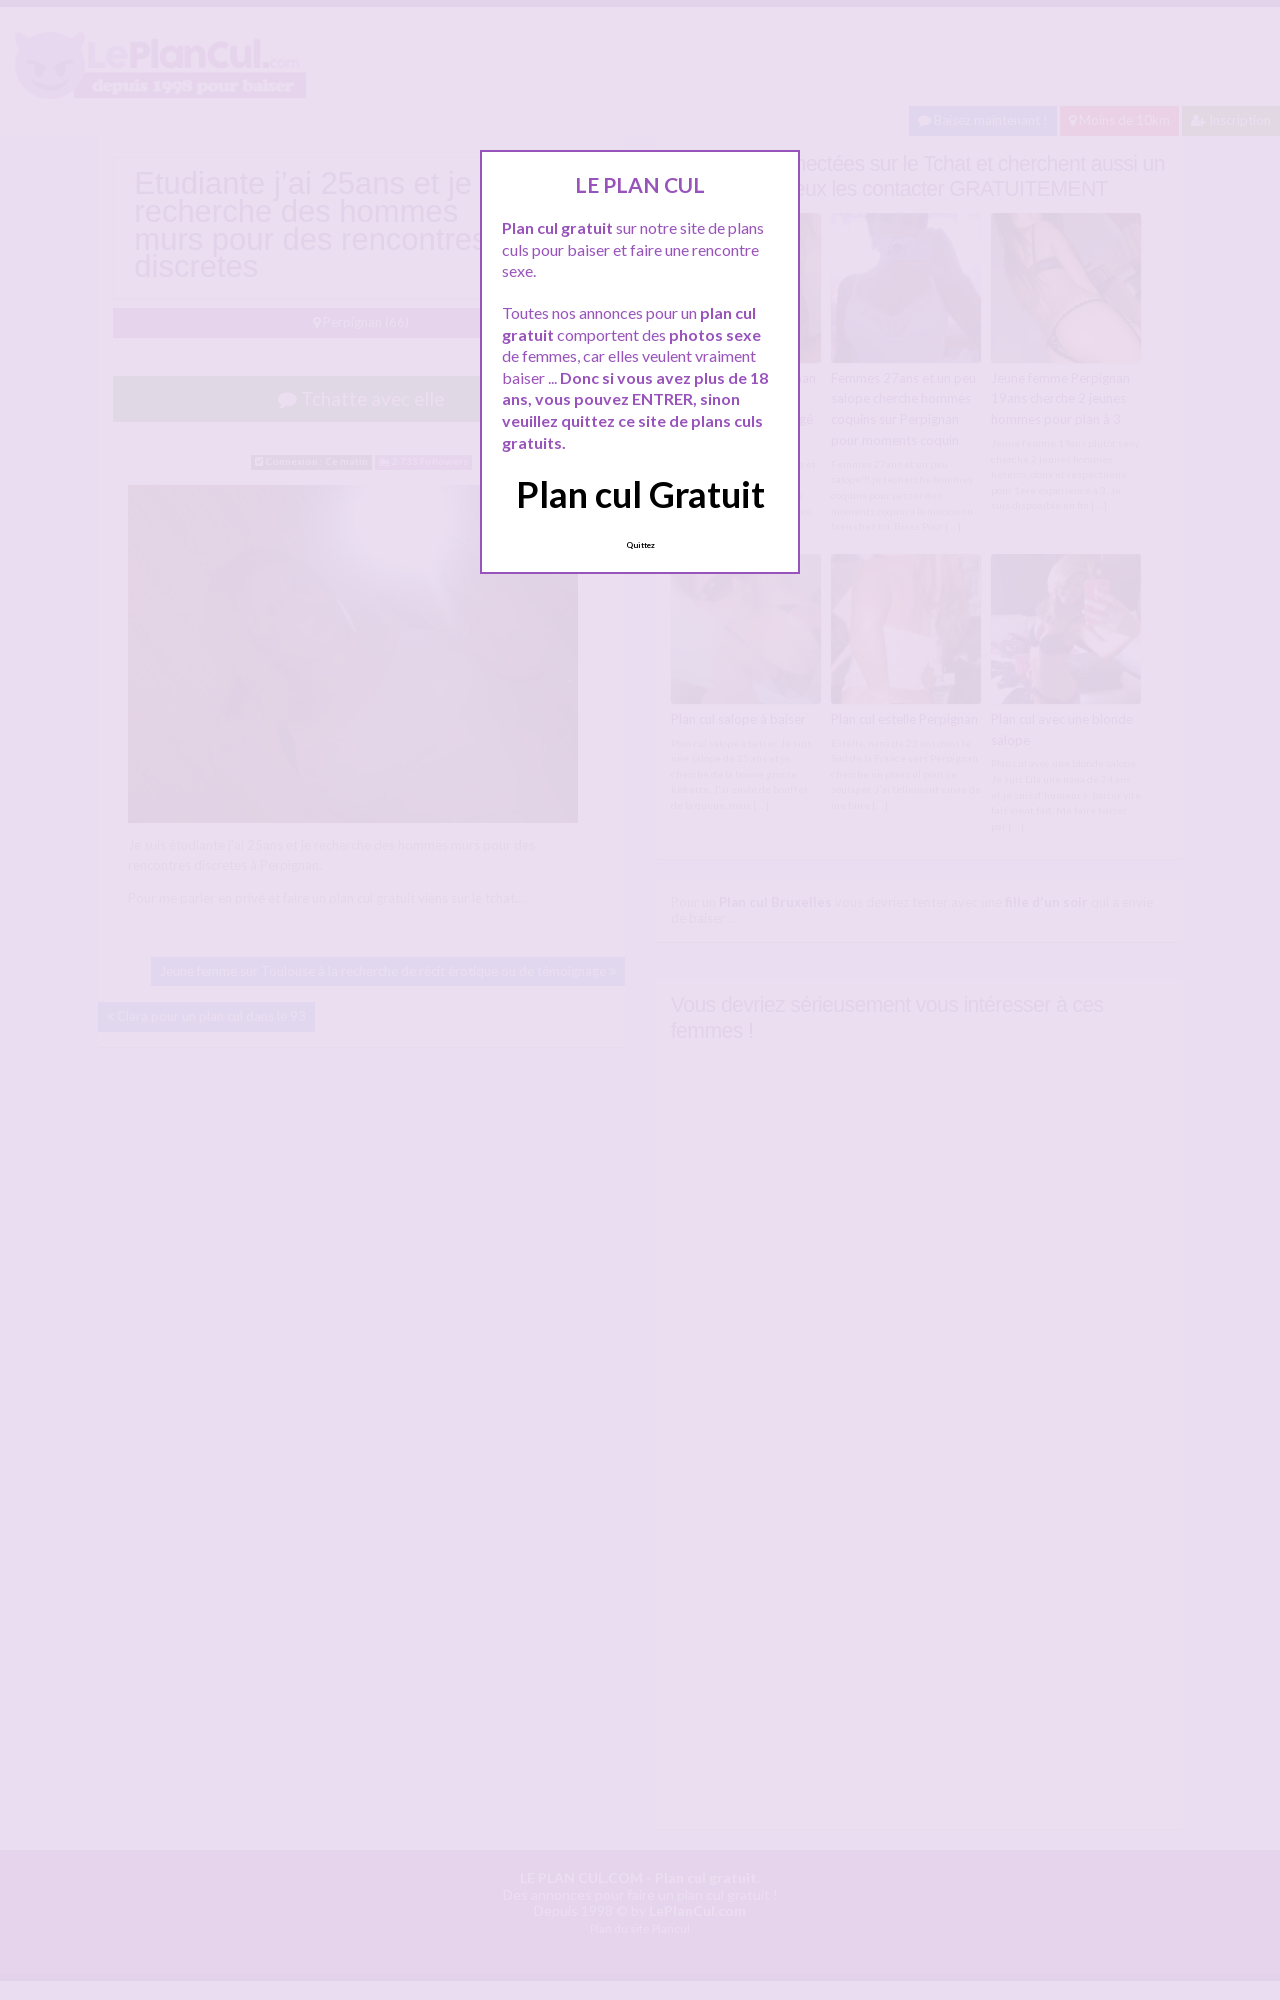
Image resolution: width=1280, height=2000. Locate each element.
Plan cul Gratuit (640, 494)
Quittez (640, 545)
